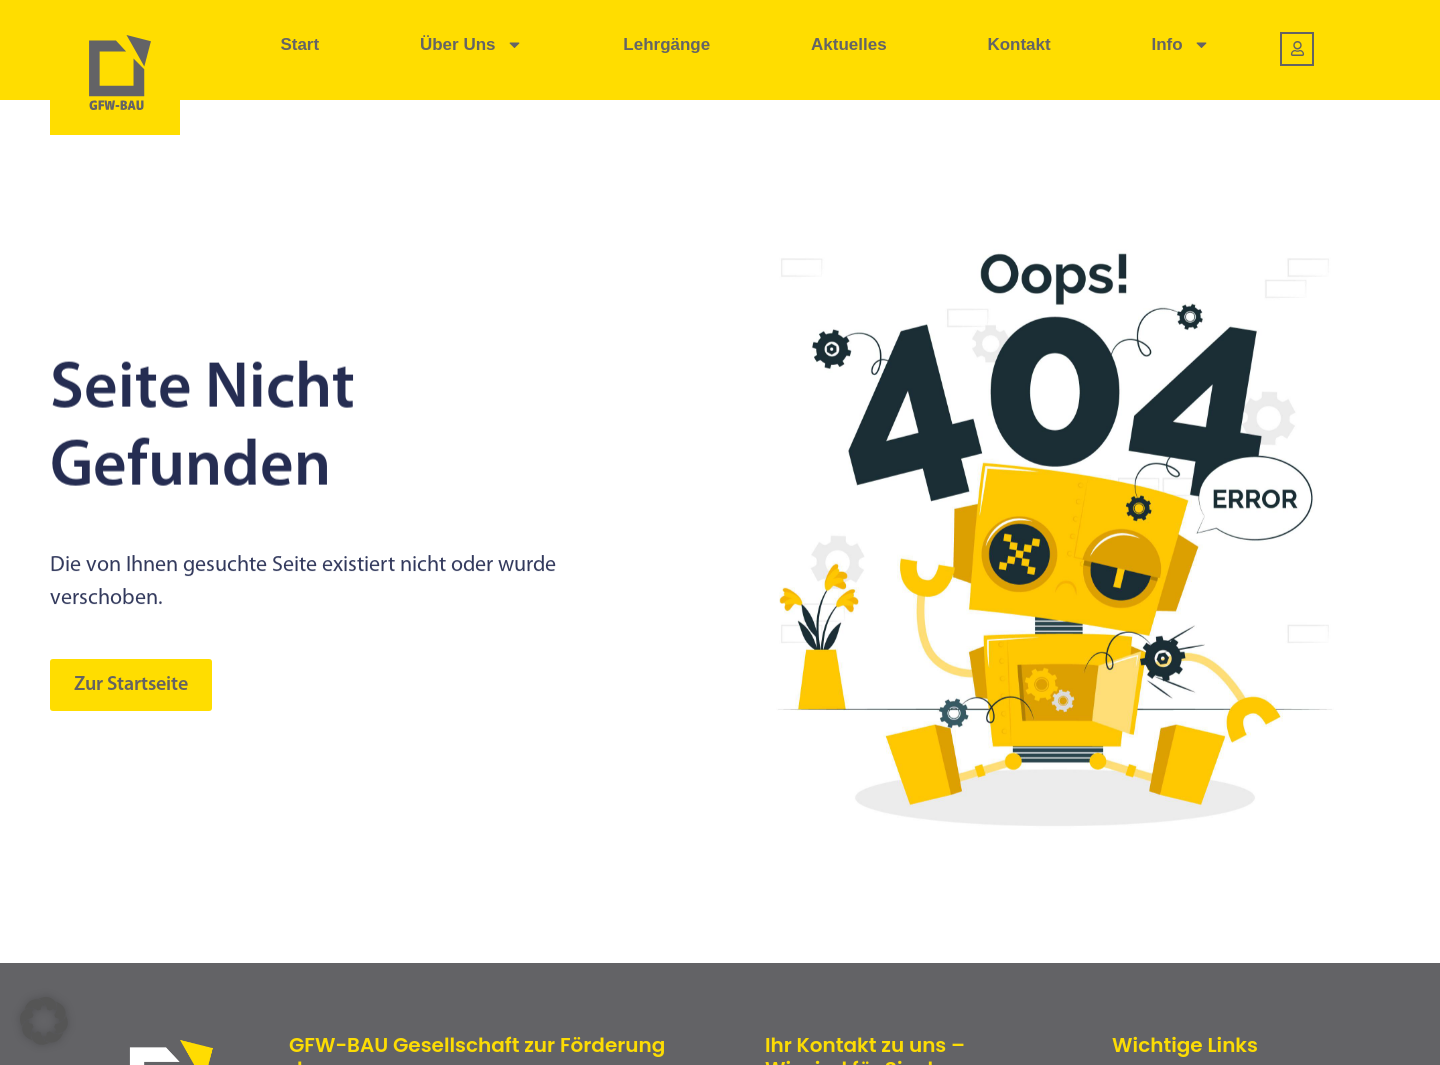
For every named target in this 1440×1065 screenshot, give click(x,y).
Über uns (471, 44)
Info (1180, 44)
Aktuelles (849, 44)
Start (299, 44)
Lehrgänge (666, 44)
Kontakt (1018, 44)
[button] (44, 1021)
